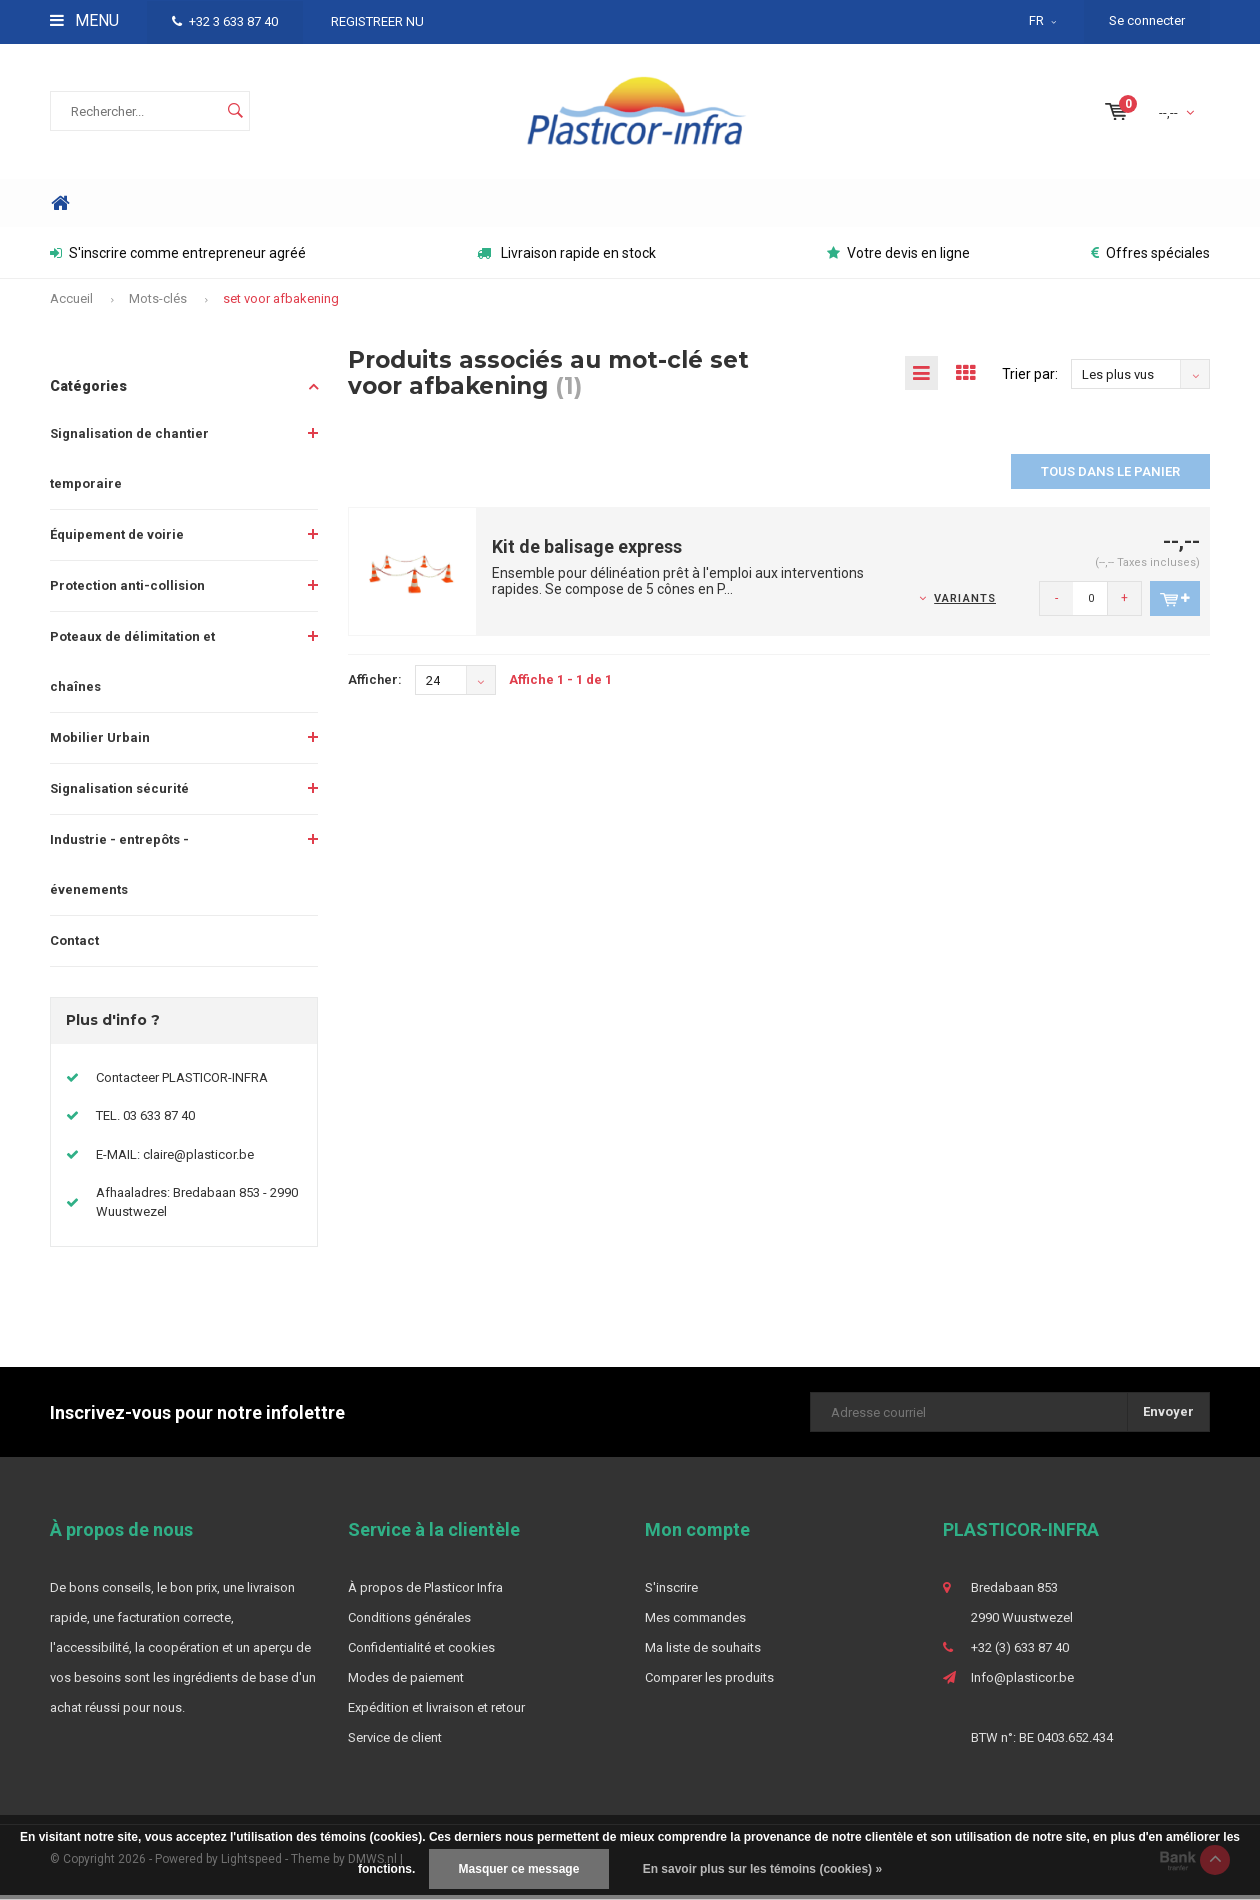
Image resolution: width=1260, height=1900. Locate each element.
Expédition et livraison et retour (436, 1712)
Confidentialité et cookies (421, 1652)
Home (60, 208)
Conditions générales (409, 1622)
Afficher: (375, 684)
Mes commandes (695, 1622)
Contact (74, 945)
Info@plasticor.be (1022, 1682)
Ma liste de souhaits (703, 1652)
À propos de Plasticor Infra (425, 1592)
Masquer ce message (519, 1869)
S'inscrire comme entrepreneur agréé (178, 259)
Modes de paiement (406, 1682)
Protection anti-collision (127, 590)
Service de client (395, 1742)
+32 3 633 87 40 (225, 21)
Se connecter (1147, 20)
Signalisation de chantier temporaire (129, 463)
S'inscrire (671, 1592)
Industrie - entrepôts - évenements (119, 869)
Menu (84, 20)
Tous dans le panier (1110, 476)
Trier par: (1030, 379)
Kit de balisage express (587, 551)
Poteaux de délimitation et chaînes (132, 666)
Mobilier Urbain (100, 742)
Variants (965, 603)
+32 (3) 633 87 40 (1020, 1652)
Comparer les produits (709, 1682)
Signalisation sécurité (119, 793)
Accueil (71, 303)
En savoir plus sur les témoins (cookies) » (762, 1869)
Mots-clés (158, 303)
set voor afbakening (281, 303)
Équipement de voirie (117, 539)
